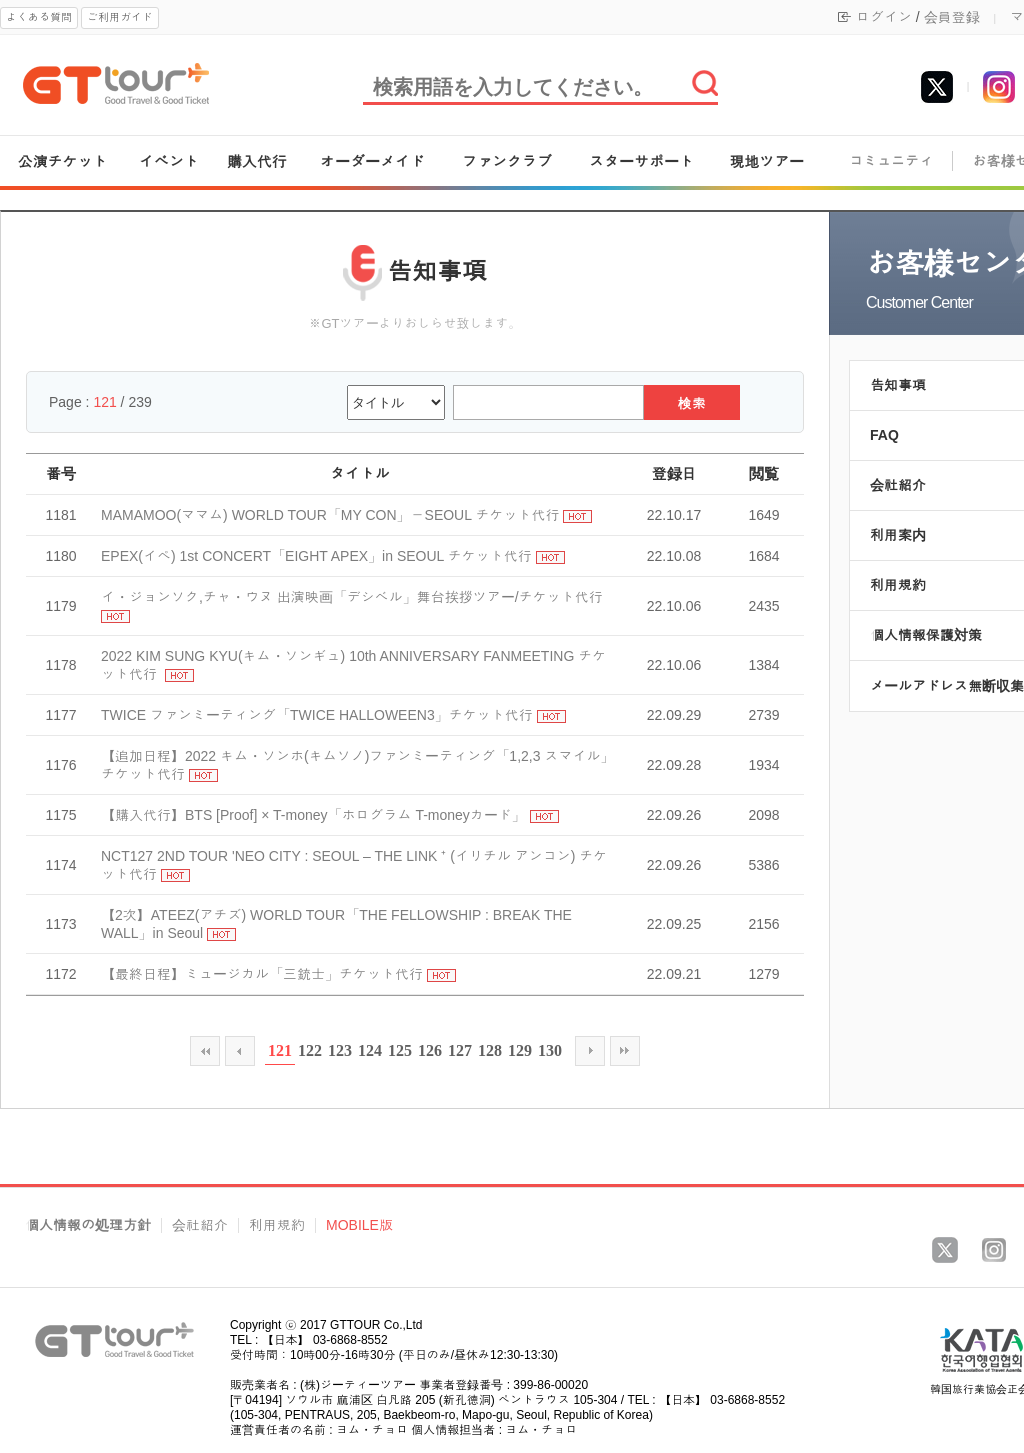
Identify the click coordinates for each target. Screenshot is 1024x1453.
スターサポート (641, 161)
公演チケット (63, 161)
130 (550, 1050)
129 (520, 1050)
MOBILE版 (359, 1225)
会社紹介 (200, 1225)
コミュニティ (891, 161)
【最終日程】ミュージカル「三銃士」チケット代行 (262, 974)
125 (400, 1050)
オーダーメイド (372, 161)
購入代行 (257, 161)
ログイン (884, 17)
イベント (169, 161)
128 (490, 1050)
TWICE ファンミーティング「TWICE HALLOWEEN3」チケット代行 (317, 715)
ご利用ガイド (120, 17)
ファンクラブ (507, 161)
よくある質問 (39, 17)
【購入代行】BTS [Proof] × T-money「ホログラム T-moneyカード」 (313, 815)
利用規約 (277, 1225)
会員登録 (952, 17)
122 (310, 1050)
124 (370, 1050)
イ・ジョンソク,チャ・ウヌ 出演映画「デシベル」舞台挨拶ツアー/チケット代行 (352, 597)
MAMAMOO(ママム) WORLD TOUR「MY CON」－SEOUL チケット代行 (330, 515)
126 (430, 1050)
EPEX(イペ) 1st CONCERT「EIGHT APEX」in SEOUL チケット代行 (316, 556)
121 (280, 1050)
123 (340, 1050)
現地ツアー (766, 161)
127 (460, 1050)
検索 (692, 403)
